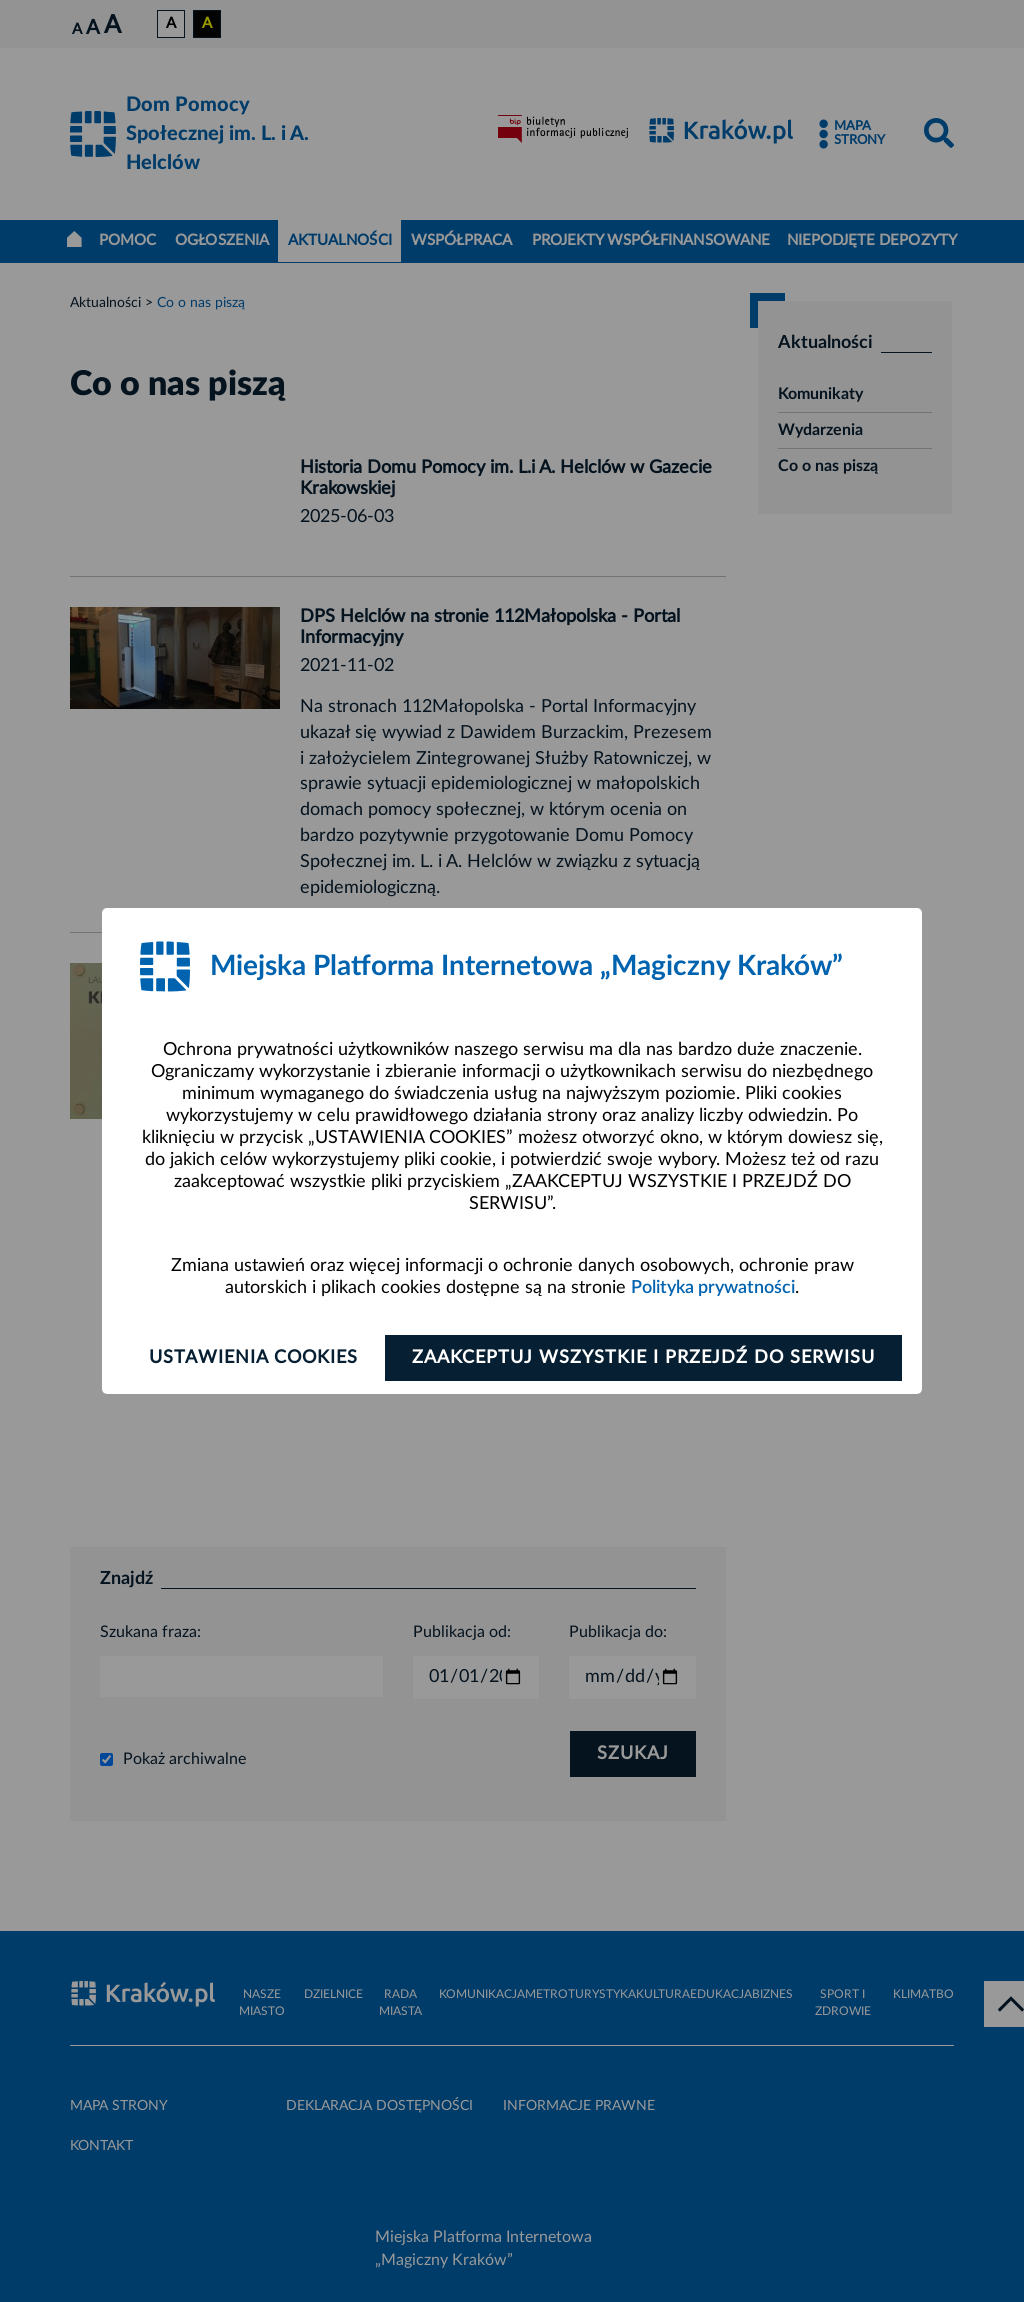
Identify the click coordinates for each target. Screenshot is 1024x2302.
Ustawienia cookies (253, 1358)
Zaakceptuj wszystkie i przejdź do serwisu (643, 1358)
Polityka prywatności (713, 1288)
